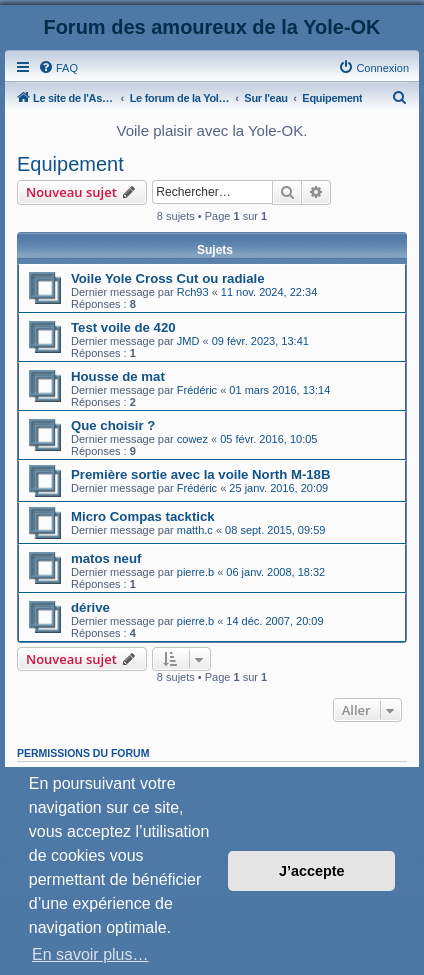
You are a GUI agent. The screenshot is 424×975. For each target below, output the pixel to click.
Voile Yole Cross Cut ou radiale (167, 278)
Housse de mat (118, 376)
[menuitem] (58, 68)
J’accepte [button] (312, 871)
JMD (188, 341)
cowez (192, 439)
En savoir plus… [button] (90, 954)
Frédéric (197, 390)
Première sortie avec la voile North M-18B (200, 474)
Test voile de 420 (123, 327)
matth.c (195, 530)
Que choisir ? (113, 425)
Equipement (70, 164)
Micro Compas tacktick (143, 516)
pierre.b (195, 572)
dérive (90, 607)
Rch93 (193, 292)
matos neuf (106, 558)
